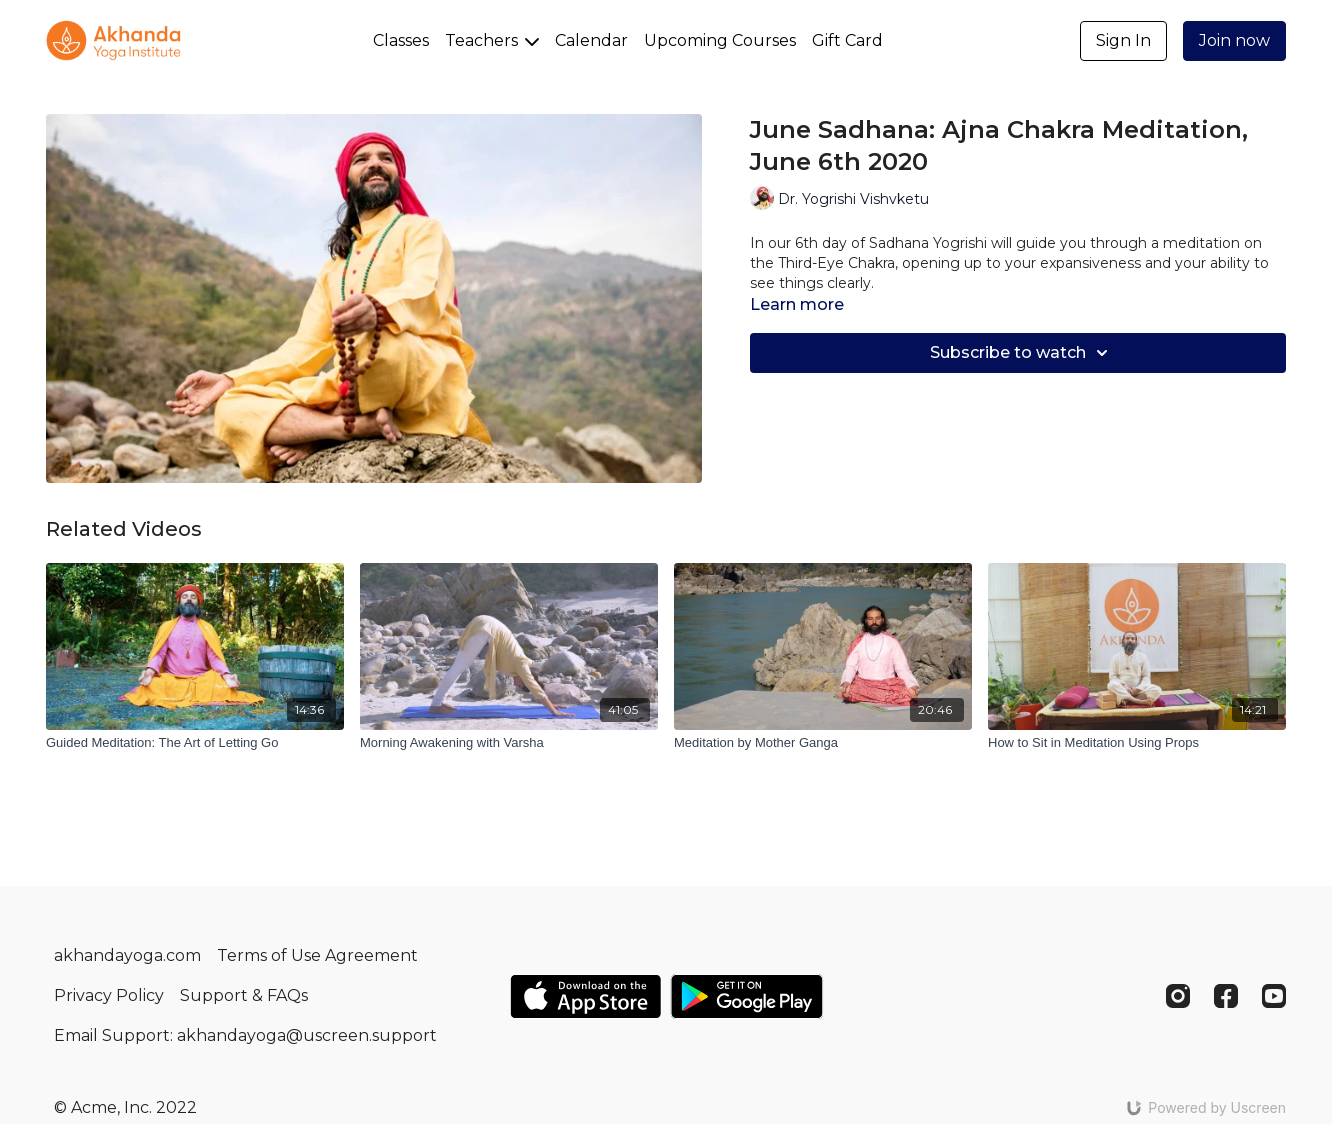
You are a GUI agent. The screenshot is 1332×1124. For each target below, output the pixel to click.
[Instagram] (1178, 996)
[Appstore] (585, 996)
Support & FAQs (244, 995)
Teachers (492, 40)
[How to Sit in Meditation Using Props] (1137, 743)
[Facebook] (1226, 996)
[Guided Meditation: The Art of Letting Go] (195, 743)
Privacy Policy (109, 995)
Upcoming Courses (720, 40)
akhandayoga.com (127, 955)
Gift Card (847, 40)
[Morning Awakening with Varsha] (509, 743)
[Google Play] (747, 996)
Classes (401, 40)
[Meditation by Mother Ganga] (823, 743)
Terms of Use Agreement (317, 955)
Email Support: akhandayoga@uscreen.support (245, 1035)
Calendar (591, 40)
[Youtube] (1274, 996)
